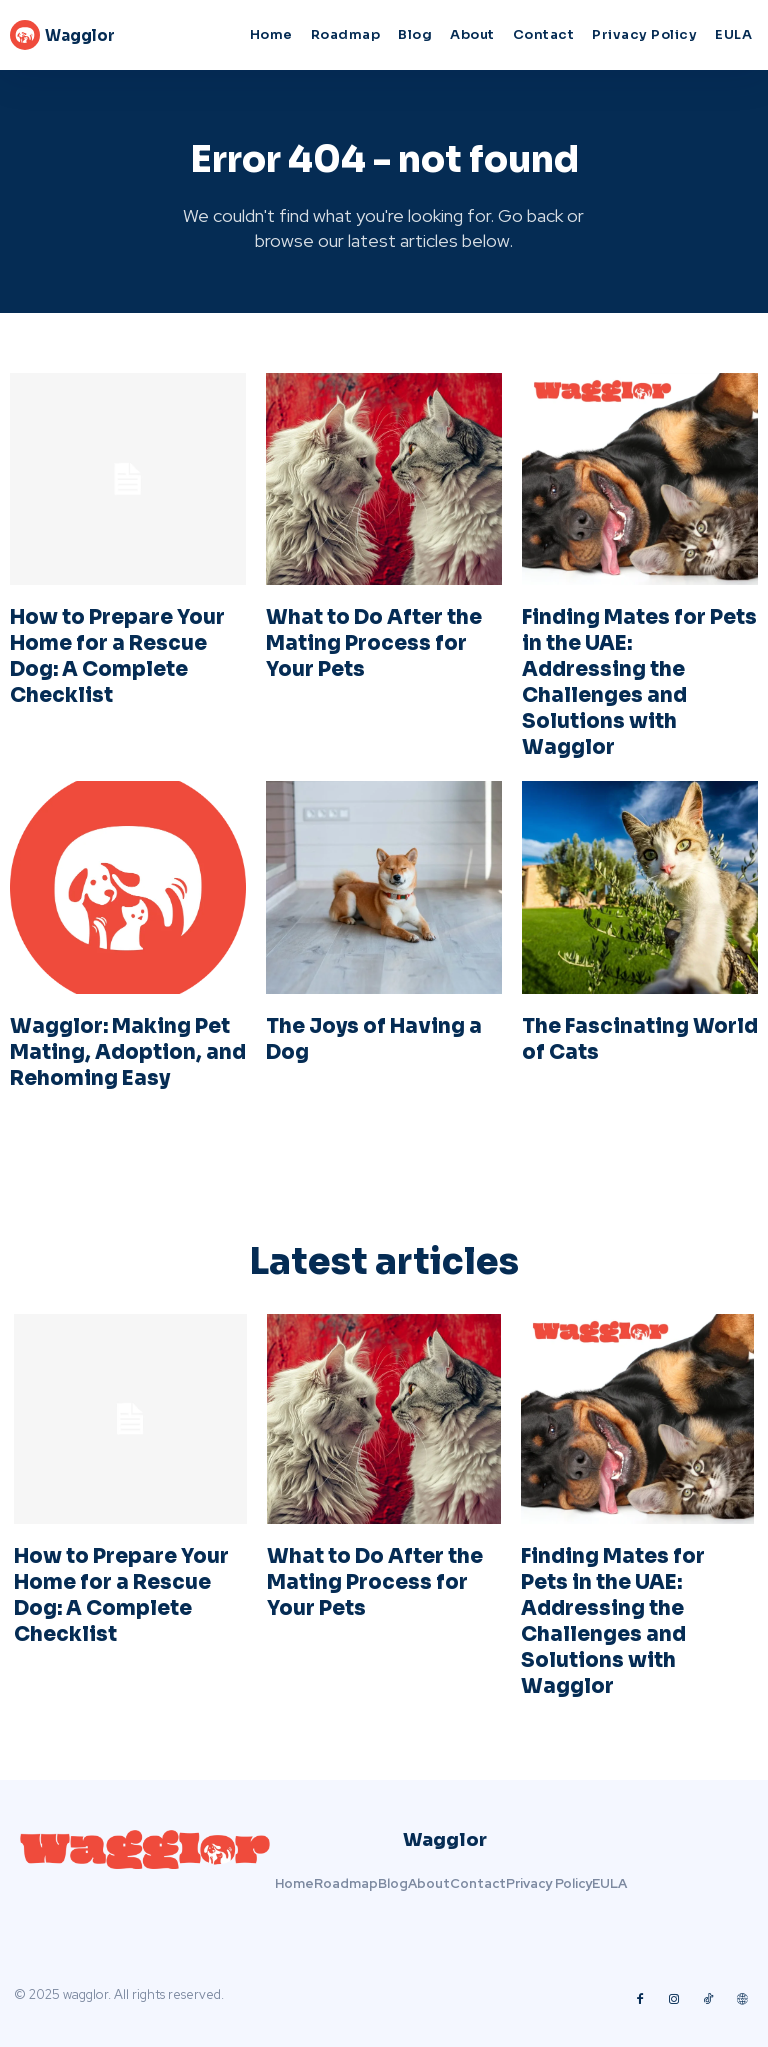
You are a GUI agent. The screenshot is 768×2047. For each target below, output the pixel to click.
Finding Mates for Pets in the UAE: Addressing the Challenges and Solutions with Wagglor (639, 682)
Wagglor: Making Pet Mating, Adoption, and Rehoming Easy (128, 1052)
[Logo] (103, 35)
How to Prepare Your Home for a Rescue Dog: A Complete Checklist (117, 656)
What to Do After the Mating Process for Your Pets (374, 643)
